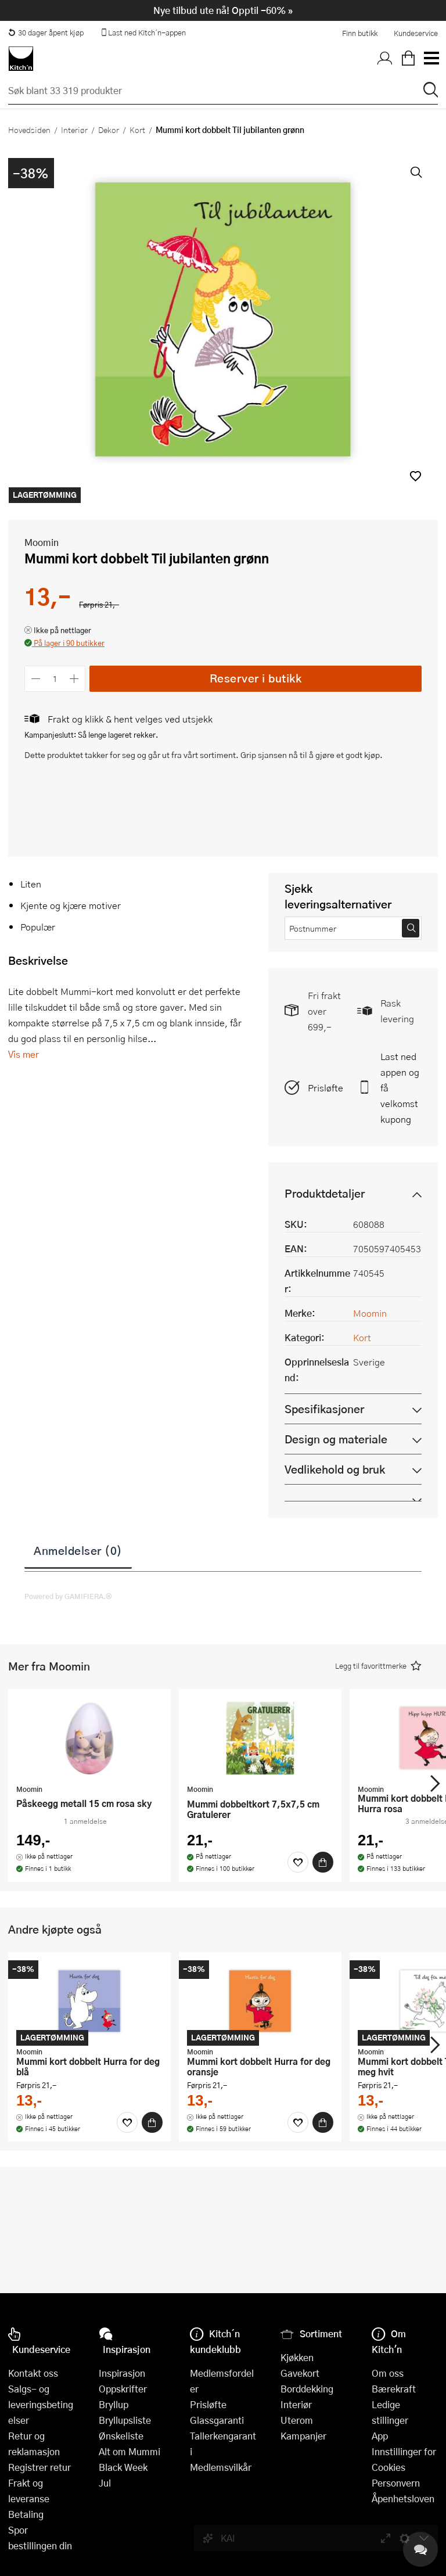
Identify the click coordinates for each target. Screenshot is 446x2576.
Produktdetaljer (325, 1193)
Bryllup (113, 2404)
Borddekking (306, 2388)
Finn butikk (359, 33)
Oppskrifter (123, 2388)
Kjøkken (297, 2357)
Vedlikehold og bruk (335, 1469)
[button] (415, 476)
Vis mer (23, 1054)
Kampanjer (303, 2435)
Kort (137, 129)
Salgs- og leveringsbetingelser (40, 2404)
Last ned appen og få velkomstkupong (399, 1088)
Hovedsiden (29, 129)
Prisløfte (325, 1087)
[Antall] (55, 678)
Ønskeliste (121, 2435)
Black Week (123, 2467)
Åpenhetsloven (403, 2498)
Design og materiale (336, 1439)
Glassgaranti (217, 2420)
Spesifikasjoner (324, 1408)
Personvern (396, 2482)
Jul (105, 2482)
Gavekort (299, 2373)
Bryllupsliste (125, 2420)
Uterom (296, 2420)
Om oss (388, 2373)
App (380, 2435)
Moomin (41, 542)
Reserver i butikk (256, 678)
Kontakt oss (33, 2373)
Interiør (74, 129)
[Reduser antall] (35, 678)
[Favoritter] (297, 1862)
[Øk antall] (74, 678)
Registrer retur (39, 2467)
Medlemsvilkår (220, 2467)
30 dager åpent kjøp (46, 32)
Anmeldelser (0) (78, 1550)
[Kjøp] (322, 1862)
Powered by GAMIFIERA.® (68, 1596)
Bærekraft (394, 2388)
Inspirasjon (122, 2373)
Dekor (108, 129)
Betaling (26, 2514)
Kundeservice (416, 33)
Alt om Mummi (129, 2451)
